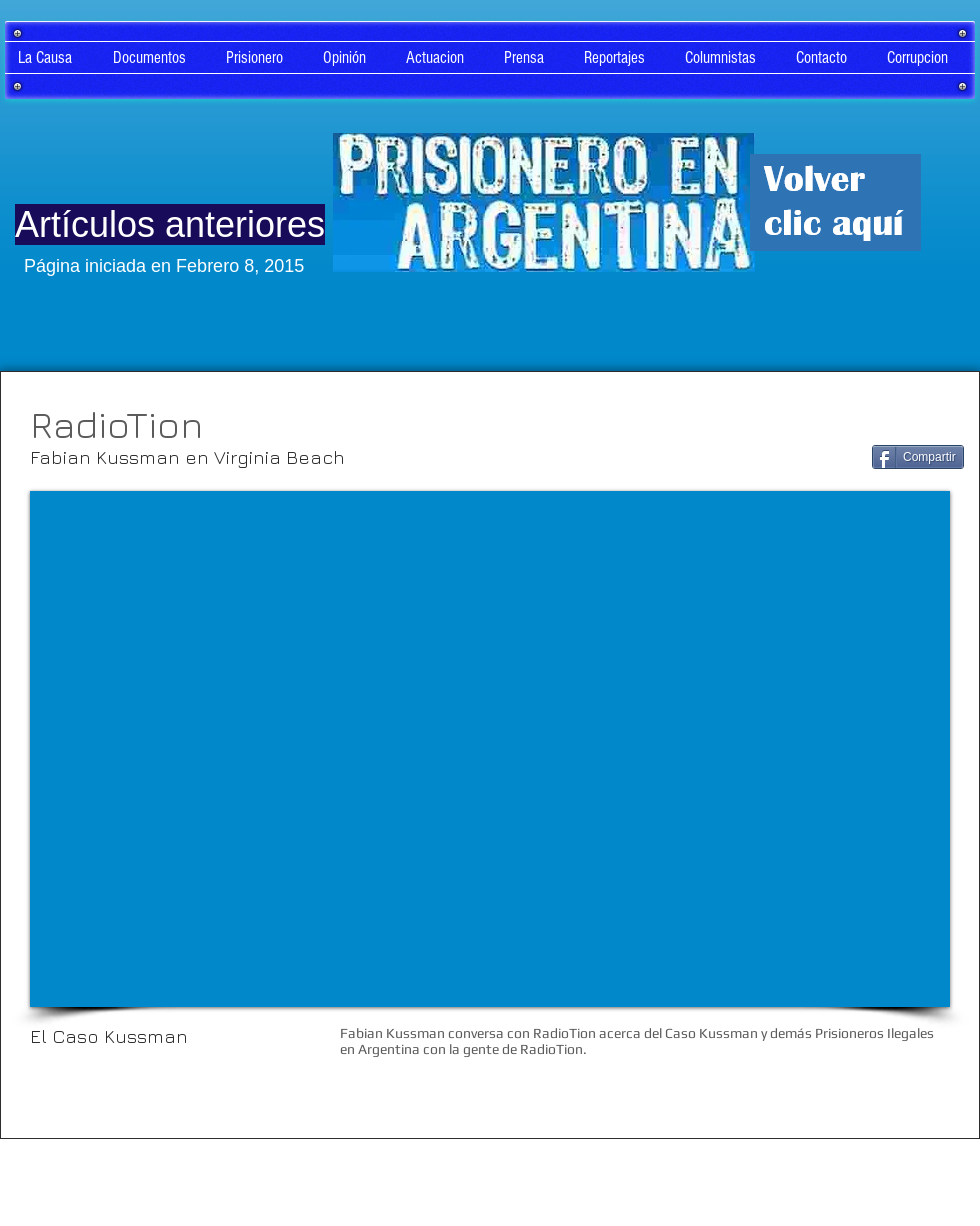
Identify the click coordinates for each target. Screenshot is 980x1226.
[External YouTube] (490, 749)
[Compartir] (918, 457)
